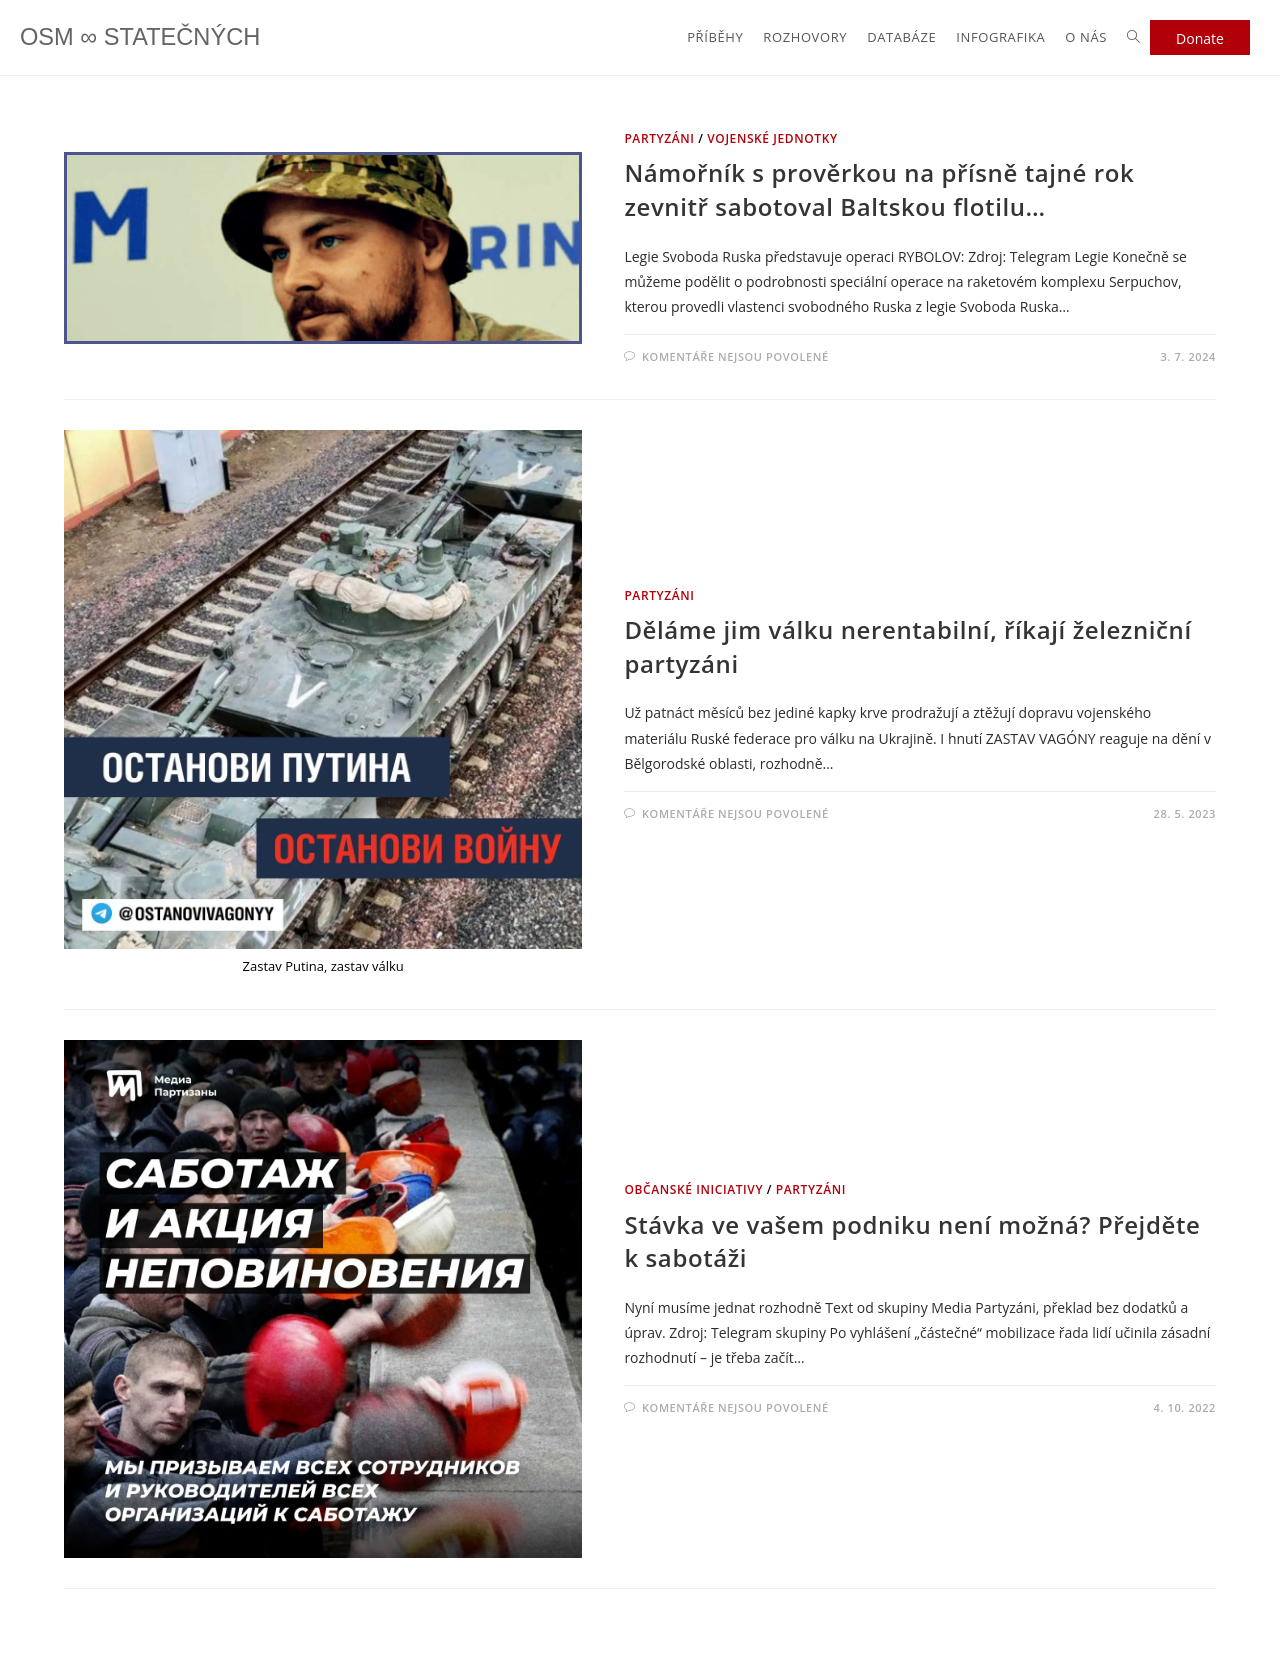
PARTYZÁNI (659, 138)
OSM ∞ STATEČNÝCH (142, 37)
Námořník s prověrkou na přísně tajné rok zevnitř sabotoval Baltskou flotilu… (879, 189)
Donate (1200, 38)
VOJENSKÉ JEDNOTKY (772, 138)
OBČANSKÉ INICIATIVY (693, 1189)
